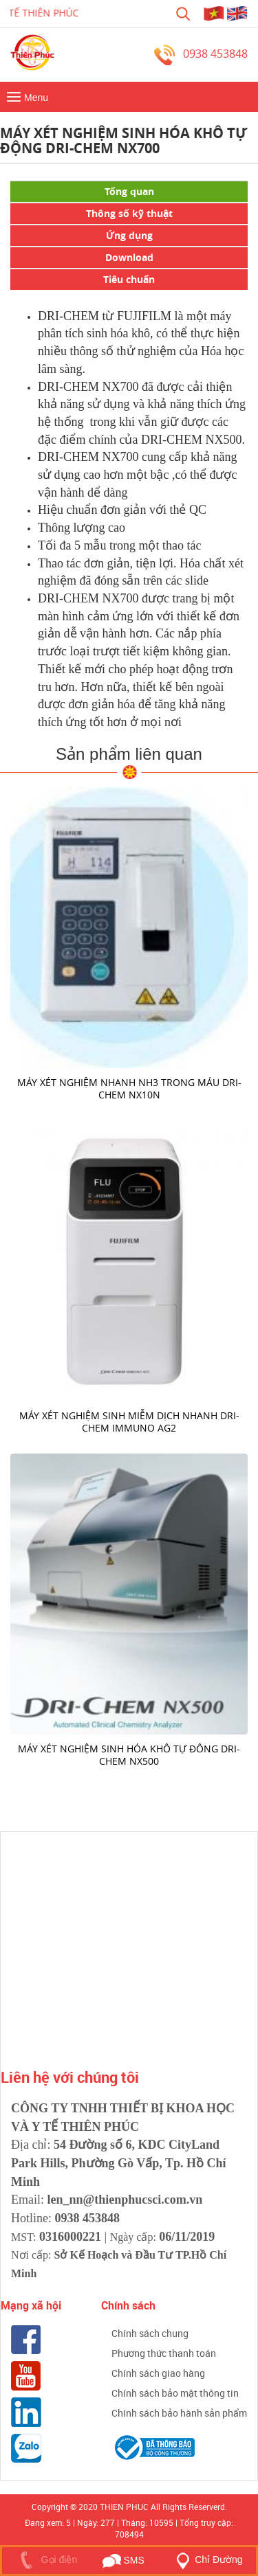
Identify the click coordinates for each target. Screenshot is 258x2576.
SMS (123, 2560)
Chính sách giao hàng (158, 2373)
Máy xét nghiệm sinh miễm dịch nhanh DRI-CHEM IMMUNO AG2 (129, 1421)
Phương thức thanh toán (163, 2353)
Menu (26, 97)
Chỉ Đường (206, 2559)
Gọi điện (45, 2559)
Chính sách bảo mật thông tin (175, 2392)
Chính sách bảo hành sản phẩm (179, 2412)
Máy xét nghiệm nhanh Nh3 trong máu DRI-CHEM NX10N (129, 1088)
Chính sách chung (150, 2333)
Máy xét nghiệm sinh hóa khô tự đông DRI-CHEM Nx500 (129, 1754)
